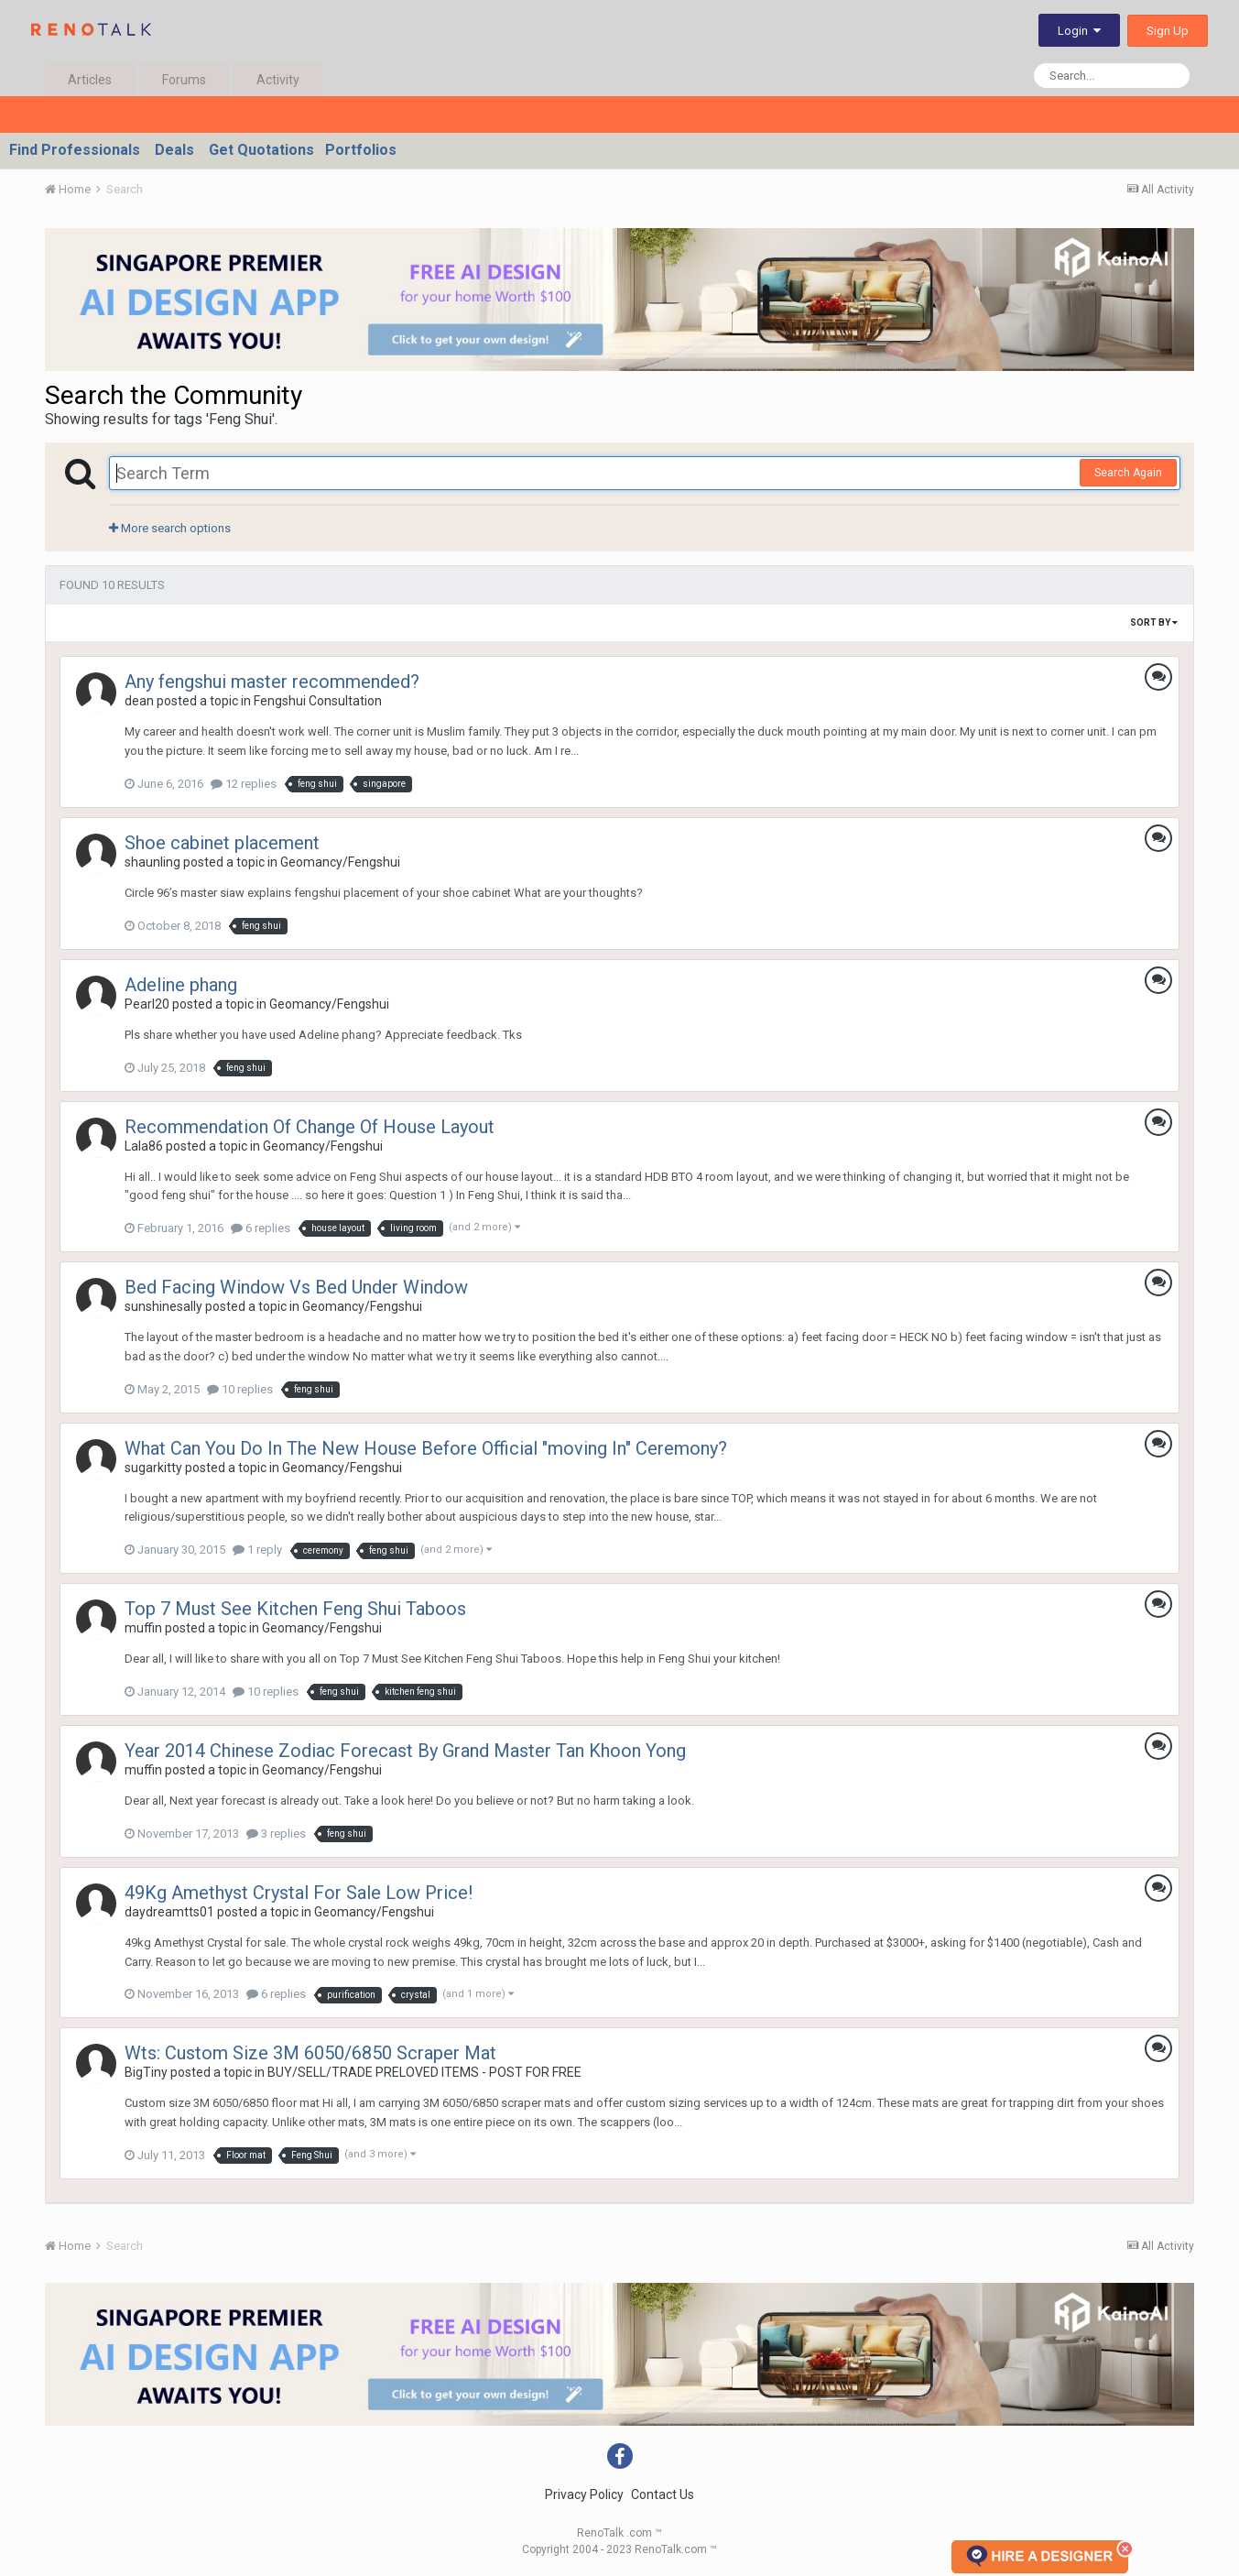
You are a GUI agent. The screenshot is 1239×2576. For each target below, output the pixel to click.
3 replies (276, 1833)
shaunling (152, 862)
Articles (90, 79)
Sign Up (1168, 31)
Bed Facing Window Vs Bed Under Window (296, 1287)
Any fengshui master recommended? (272, 682)
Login (1079, 31)
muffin (143, 1628)
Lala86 (144, 1146)
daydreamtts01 (169, 1912)
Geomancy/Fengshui (340, 862)
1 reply (257, 1549)
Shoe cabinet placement (222, 843)
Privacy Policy (584, 2494)
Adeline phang (181, 985)
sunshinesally (163, 1306)
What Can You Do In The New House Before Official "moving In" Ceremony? (426, 1448)
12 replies (244, 784)
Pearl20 (147, 1004)
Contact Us (662, 2494)
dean (139, 700)
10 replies (240, 1389)
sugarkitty (153, 1467)
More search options (170, 528)
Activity (277, 79)
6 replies (260, 1228)
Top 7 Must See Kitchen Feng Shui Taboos (295, 1609)
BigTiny (146, 2072)
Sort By (1154, 622)
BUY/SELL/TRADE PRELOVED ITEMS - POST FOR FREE (424, 2072)
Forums (184, 79)
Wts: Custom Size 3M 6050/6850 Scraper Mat (310, 2053)
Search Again (1128, 472)
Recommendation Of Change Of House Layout (310, 1127)
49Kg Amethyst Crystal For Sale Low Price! (299, 1893)
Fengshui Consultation (318, 700)
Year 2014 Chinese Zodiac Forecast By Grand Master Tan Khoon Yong (405, 1751)
